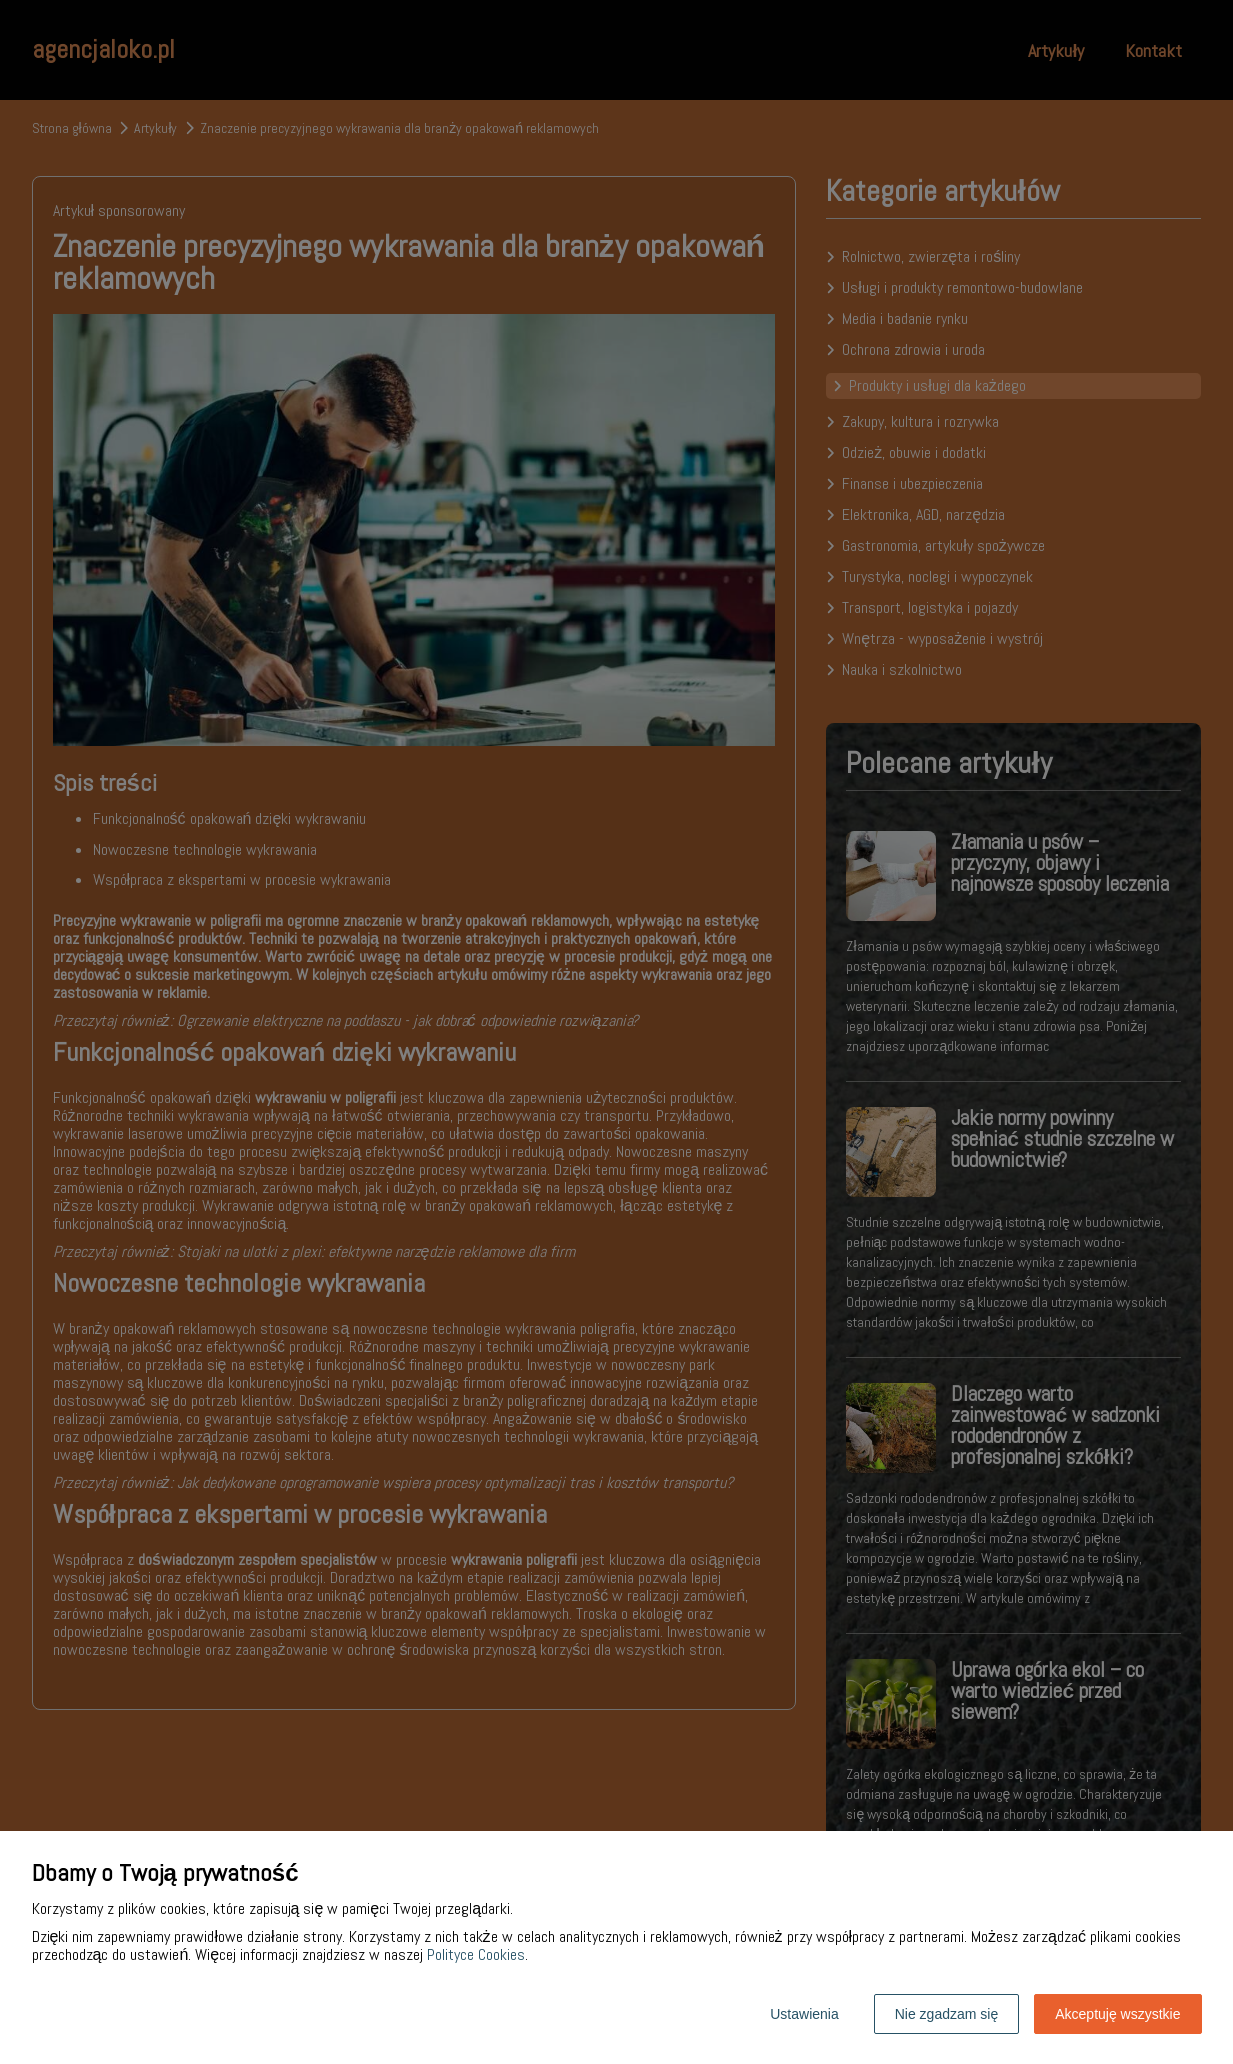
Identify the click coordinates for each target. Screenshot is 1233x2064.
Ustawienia (804, 2014)
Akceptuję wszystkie (1117, 2014)
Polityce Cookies (476, 1954)
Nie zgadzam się (947, 2014)
